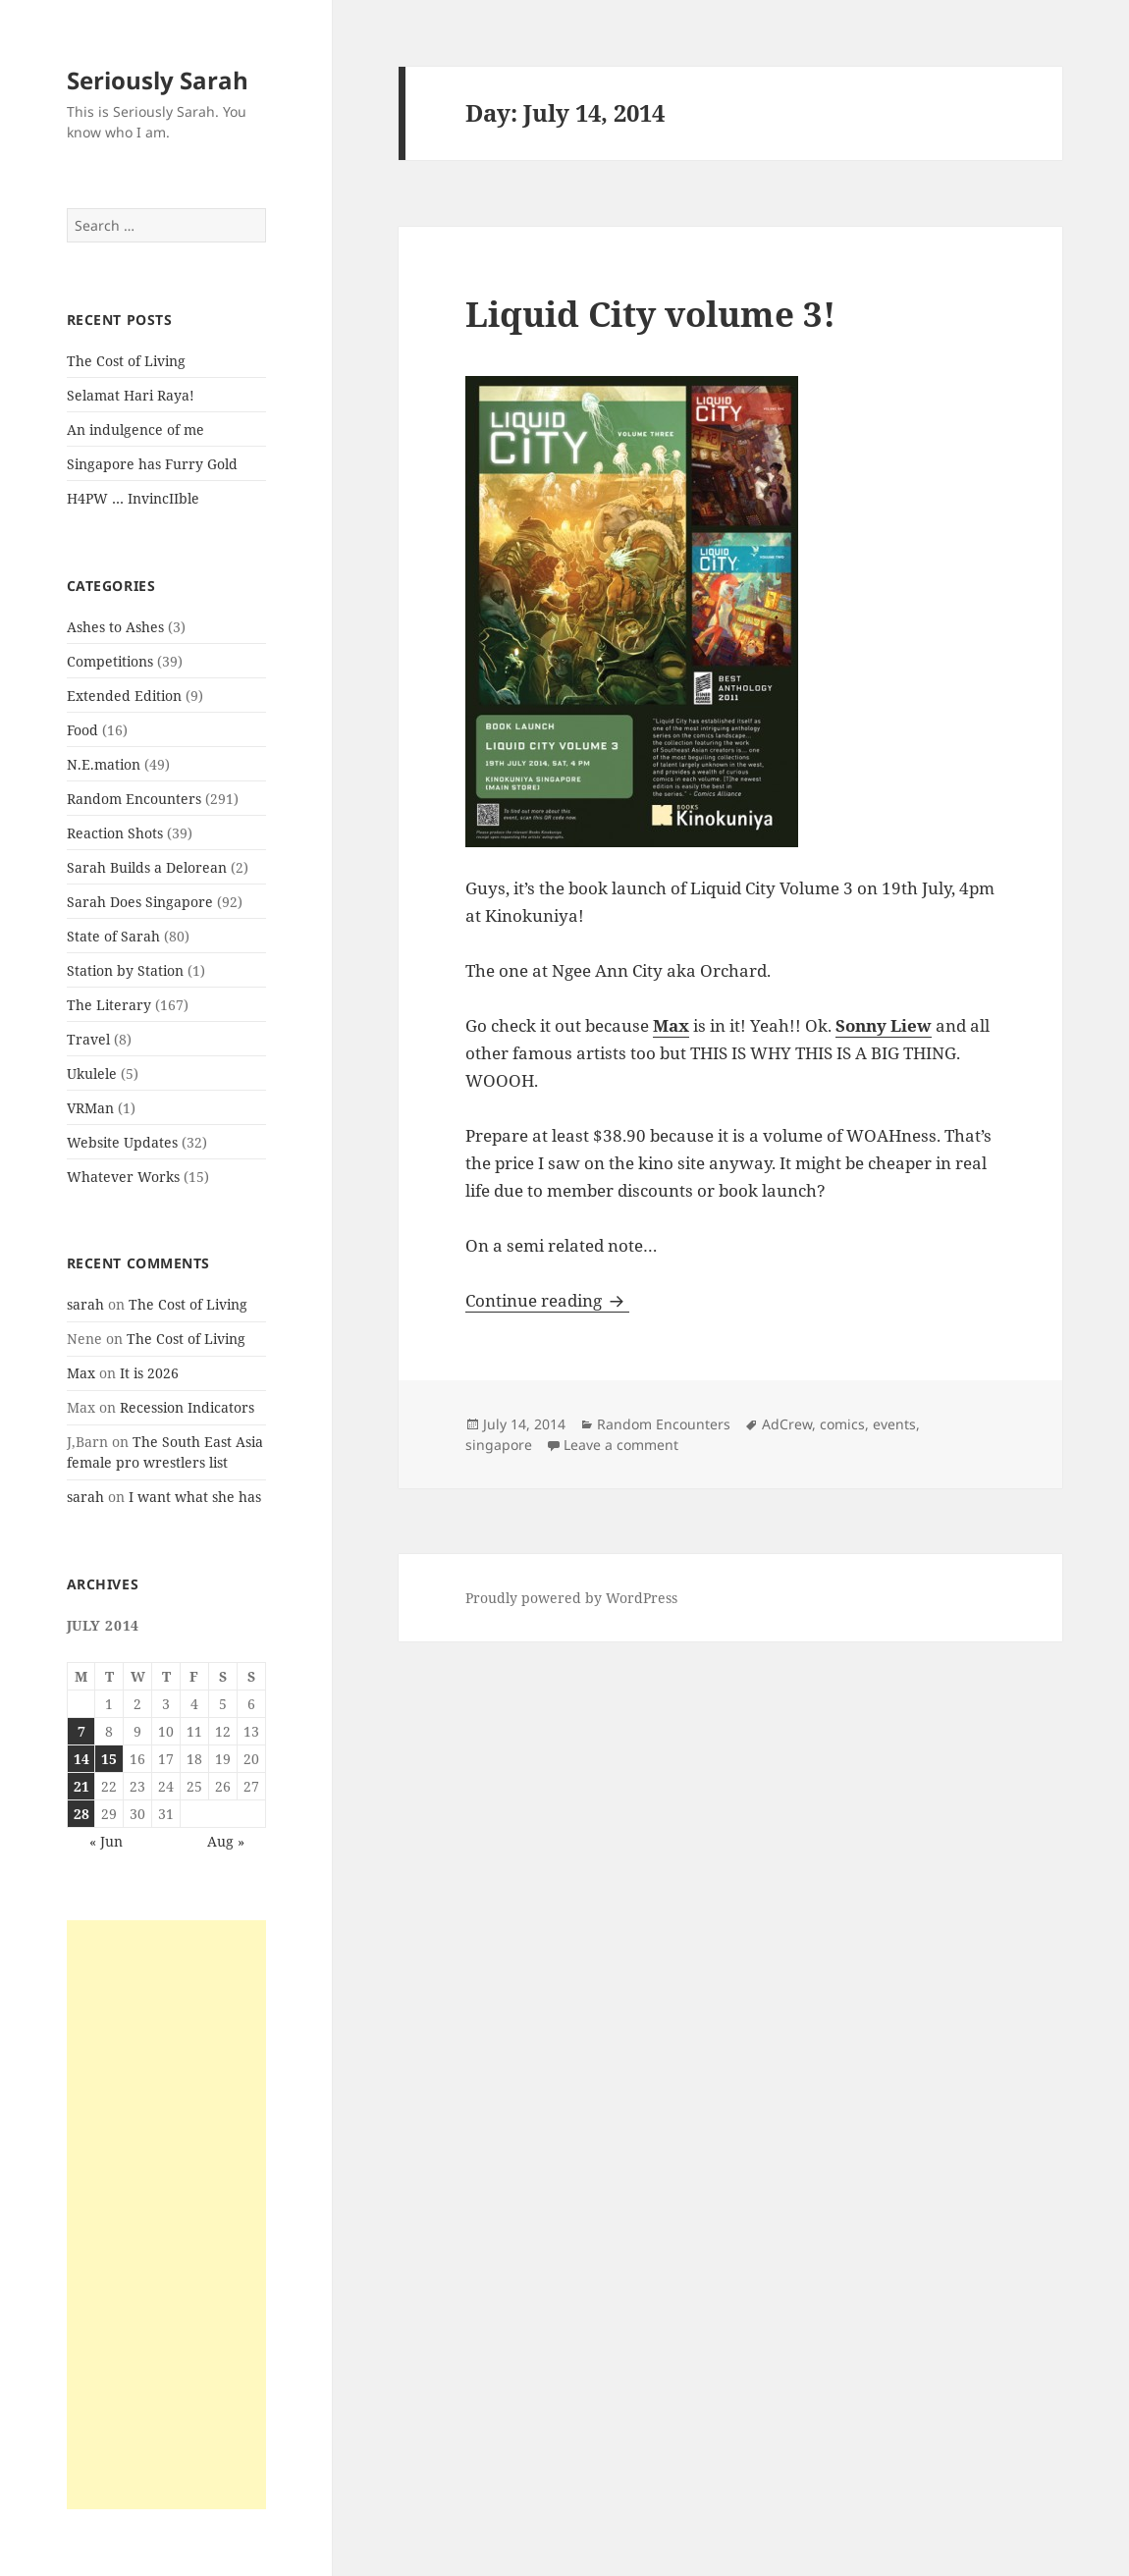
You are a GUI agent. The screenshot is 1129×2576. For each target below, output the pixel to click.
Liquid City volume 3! (650, 314)
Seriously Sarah (157, 80)
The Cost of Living (126, 360)
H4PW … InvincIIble (133, 498)
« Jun (106, 1841)
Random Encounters (134, 798)
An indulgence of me (135, 429)
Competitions (110, 661)
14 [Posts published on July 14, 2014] (81, 1758)
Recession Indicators (187, 1407)
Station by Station (125, 970)
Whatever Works (123, 1176)
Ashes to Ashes (115, 626)
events (894, 1424)
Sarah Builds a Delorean (147, 867)
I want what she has (195, 1496)
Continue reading (547, 1300)
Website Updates (122, 1142)
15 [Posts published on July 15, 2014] (109, 1758)
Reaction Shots (115, 833)
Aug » (225, 1841)
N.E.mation (103, 764)
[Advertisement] (166, 2214)
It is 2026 (149, 1373)
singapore (498, 1444)
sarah (85, 1304)
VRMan (90, 1108)
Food (82, 730)
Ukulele (92, 1073)
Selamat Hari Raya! (130, 395)
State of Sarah (113, 936)
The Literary (109, 1004)
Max (81, 1373)
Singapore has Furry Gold (152, 464)
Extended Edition (124, 695)
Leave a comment (621, 1444)
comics (842, 1424)
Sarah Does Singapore (140, 901)
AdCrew (787, 1424)
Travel (88, 1039)
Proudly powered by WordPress (571, 1597)
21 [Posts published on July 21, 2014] (81, 1786)
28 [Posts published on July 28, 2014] (81, 1813)
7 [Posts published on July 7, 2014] (81, 1731)
